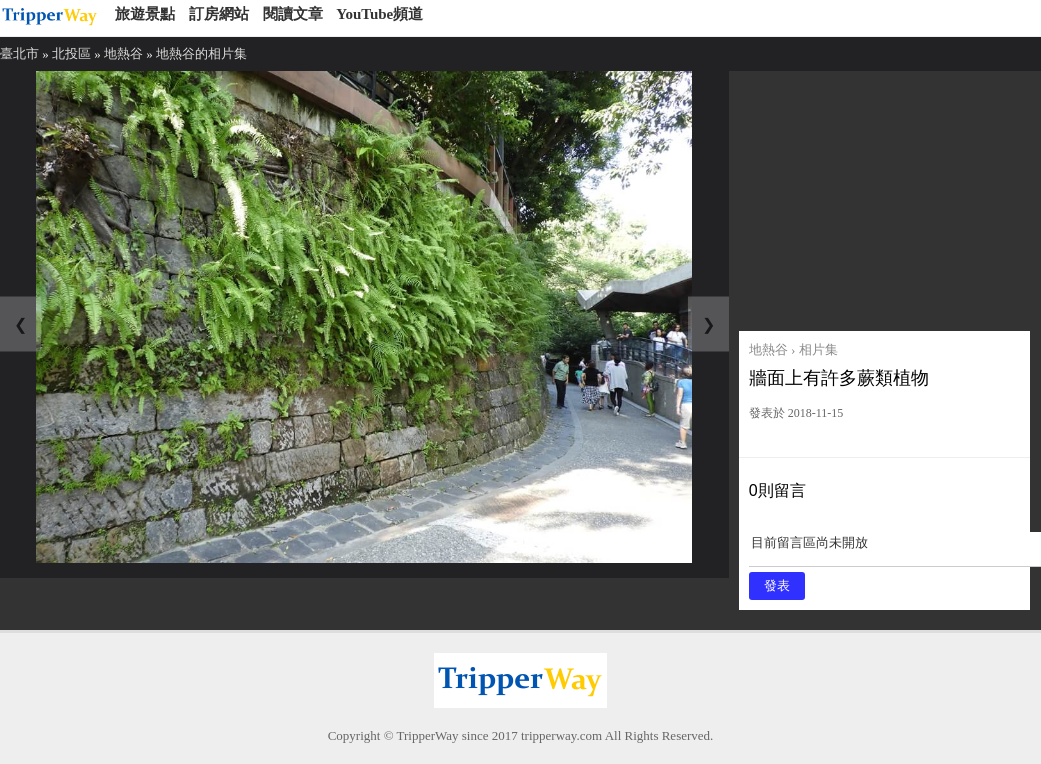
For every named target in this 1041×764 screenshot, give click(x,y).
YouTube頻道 (379, 14)
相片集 (818, 349)
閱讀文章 (293, 14)
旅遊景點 (145, 14)
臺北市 (19, 53)
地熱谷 (123, 53)
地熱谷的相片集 (201, 53)
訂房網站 (219, 14)
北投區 (71, 53)
